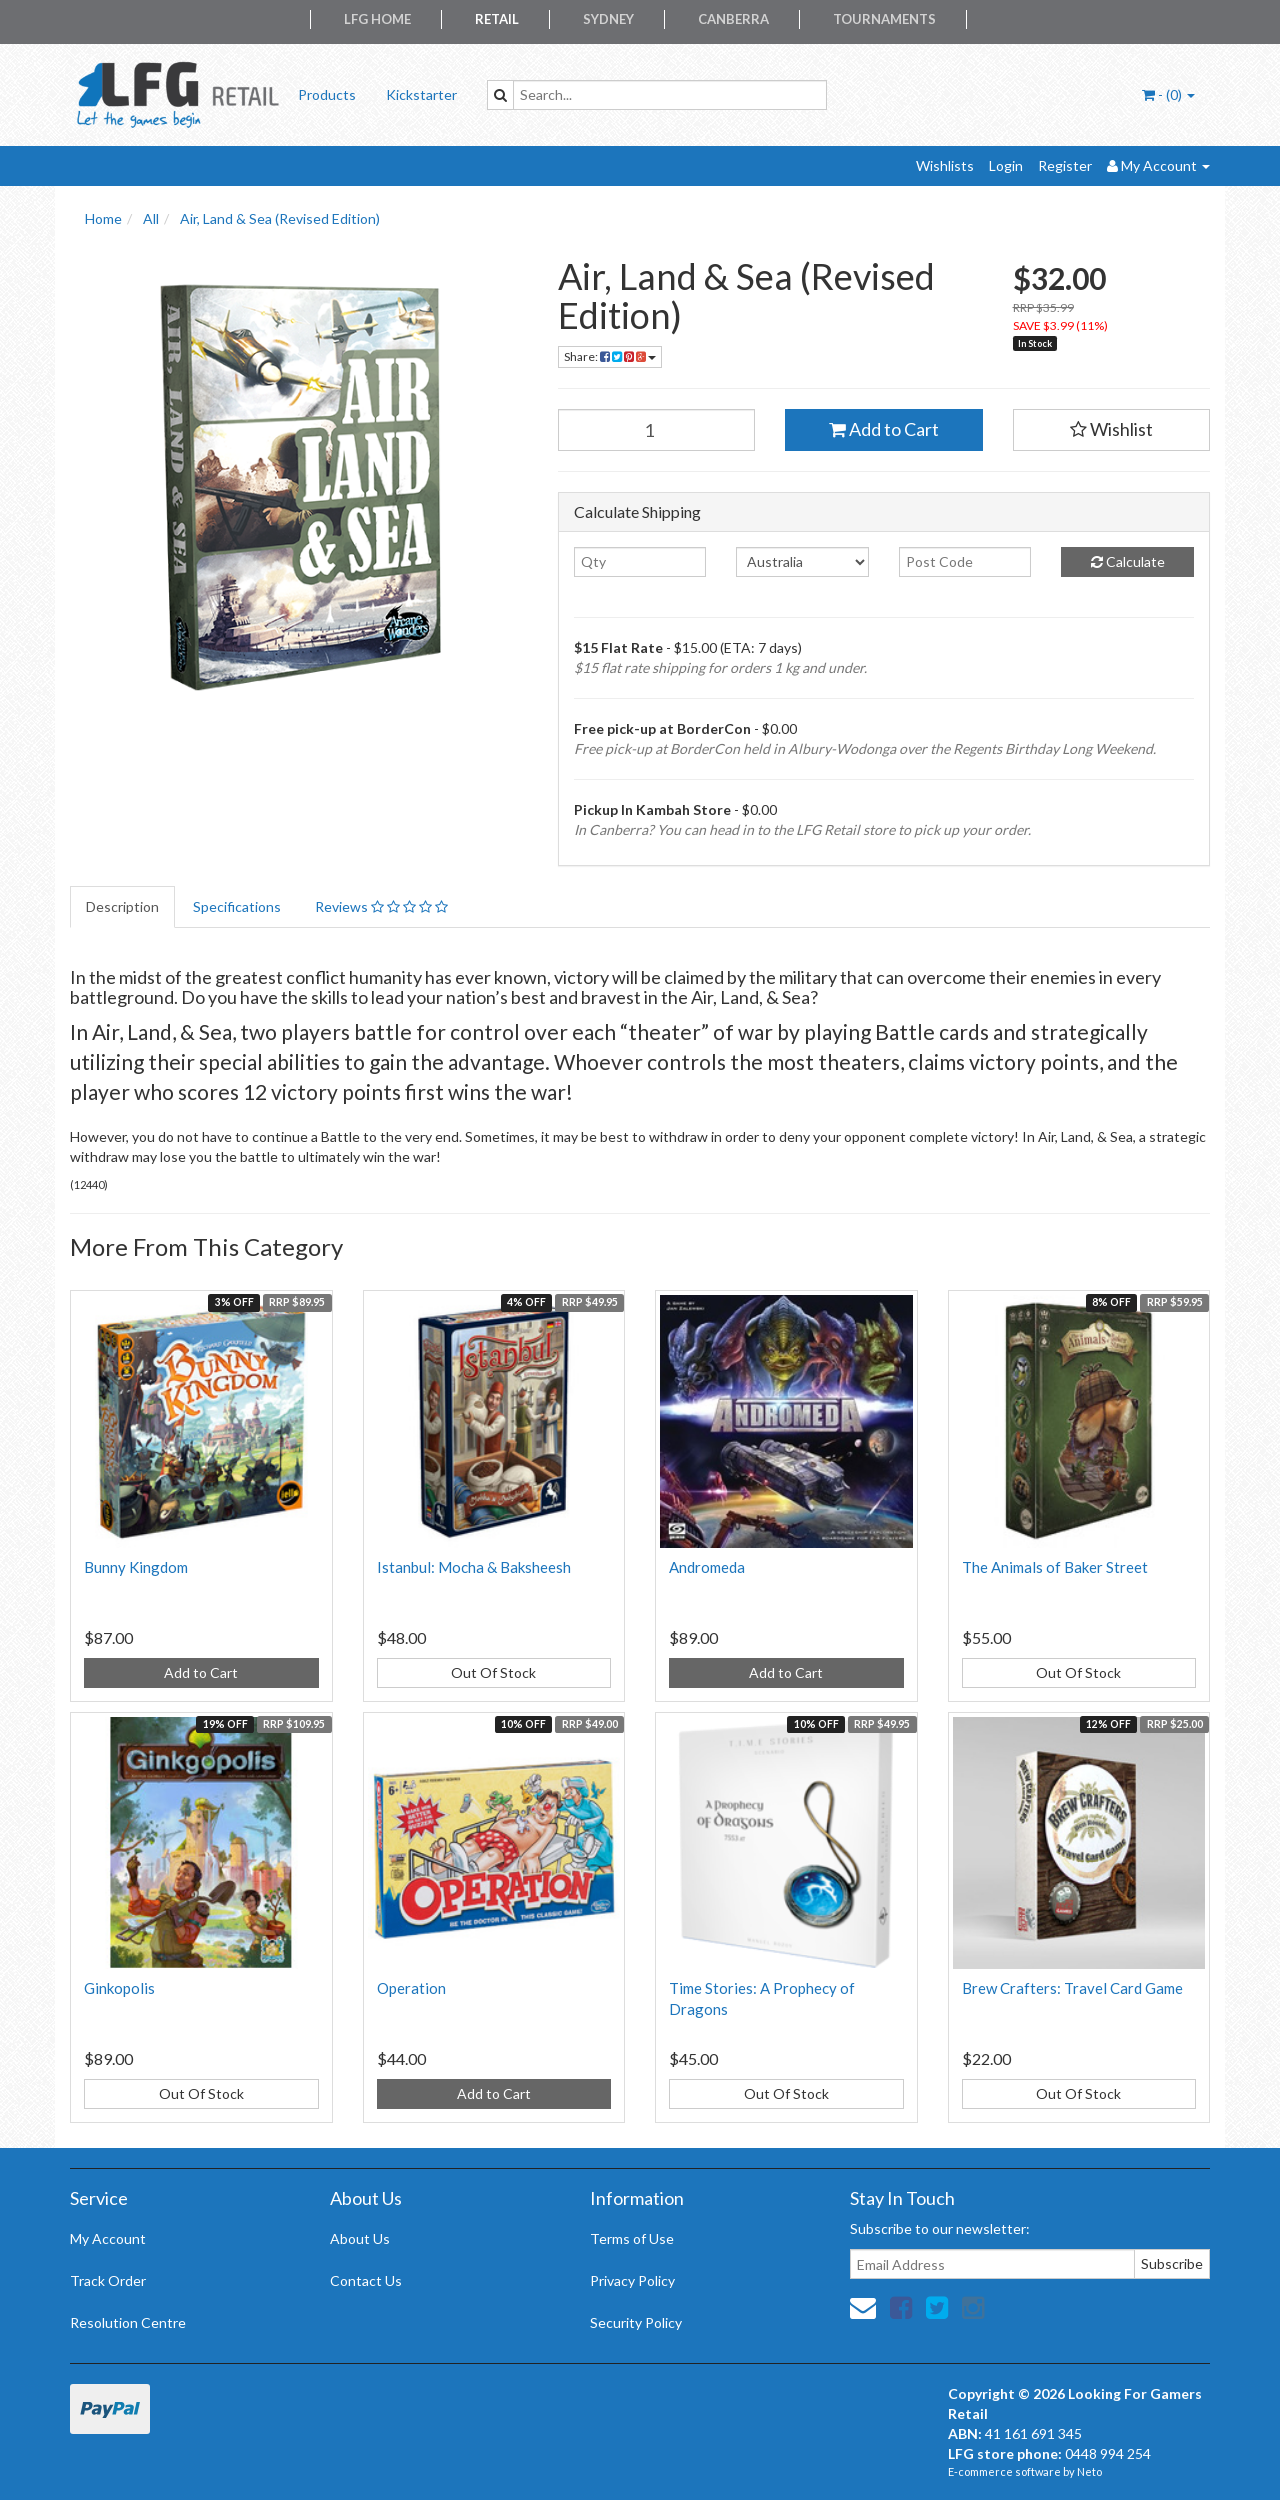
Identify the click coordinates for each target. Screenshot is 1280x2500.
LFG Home (377, 19)
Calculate (1128, 561)
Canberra (733, 19)
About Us (360, 2238)
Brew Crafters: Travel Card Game (1072, 1988)
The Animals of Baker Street (1055, 1567)
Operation (411, 1988)
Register (1065, 165)
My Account (108, 2238)
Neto (1089, 2471)
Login (1006, 165)
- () (1168, 94)
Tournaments (884, 19)
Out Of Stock (493, 1672)
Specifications (237, 906)
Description (122, 906)
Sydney (608, 19)
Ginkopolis (119, 1988)
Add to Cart (884, 429)
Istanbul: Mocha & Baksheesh (474, 1567)
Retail (497, 19)
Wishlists (945, 165)
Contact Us (366, 2280)
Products (327, 94)
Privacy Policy (632, 2280)
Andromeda (707, 1567)
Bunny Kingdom (136, 1567)
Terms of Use (632, 2238)
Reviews (381, 906)
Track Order (108, 2280)
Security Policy (636, 2322)
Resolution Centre (128, 2322)
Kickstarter (421, 94)
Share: (610, 356)
